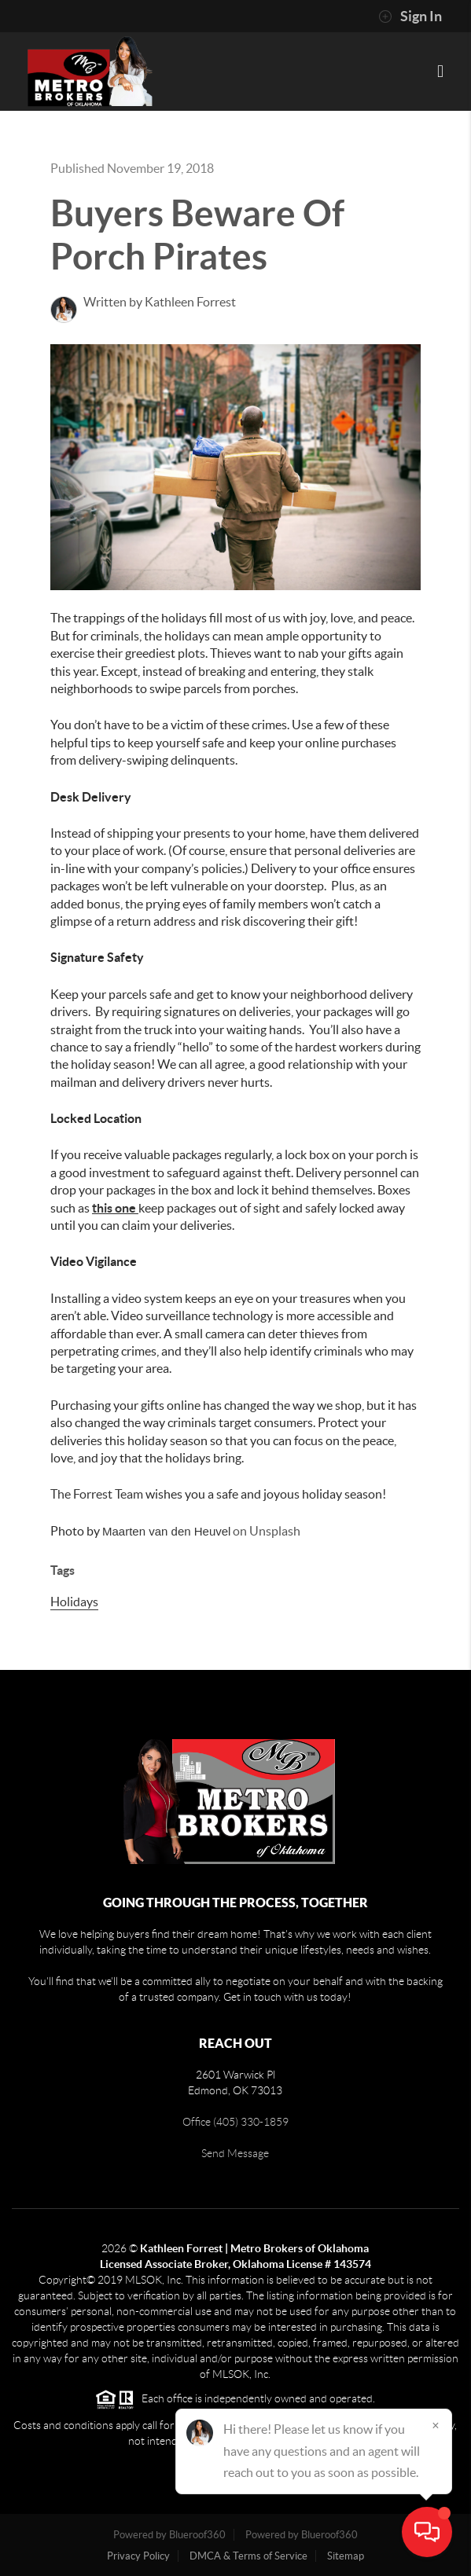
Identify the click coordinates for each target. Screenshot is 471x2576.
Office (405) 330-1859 (235, 2121)
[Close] (435, 2425)
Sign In (410, 16)
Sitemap (345, 2556)
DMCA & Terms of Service (248, 2556)
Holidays (74, 1601)
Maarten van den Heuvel (166, 1531)
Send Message (235, 2153)
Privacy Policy (138, 2556)
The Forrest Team (96, 1494)
